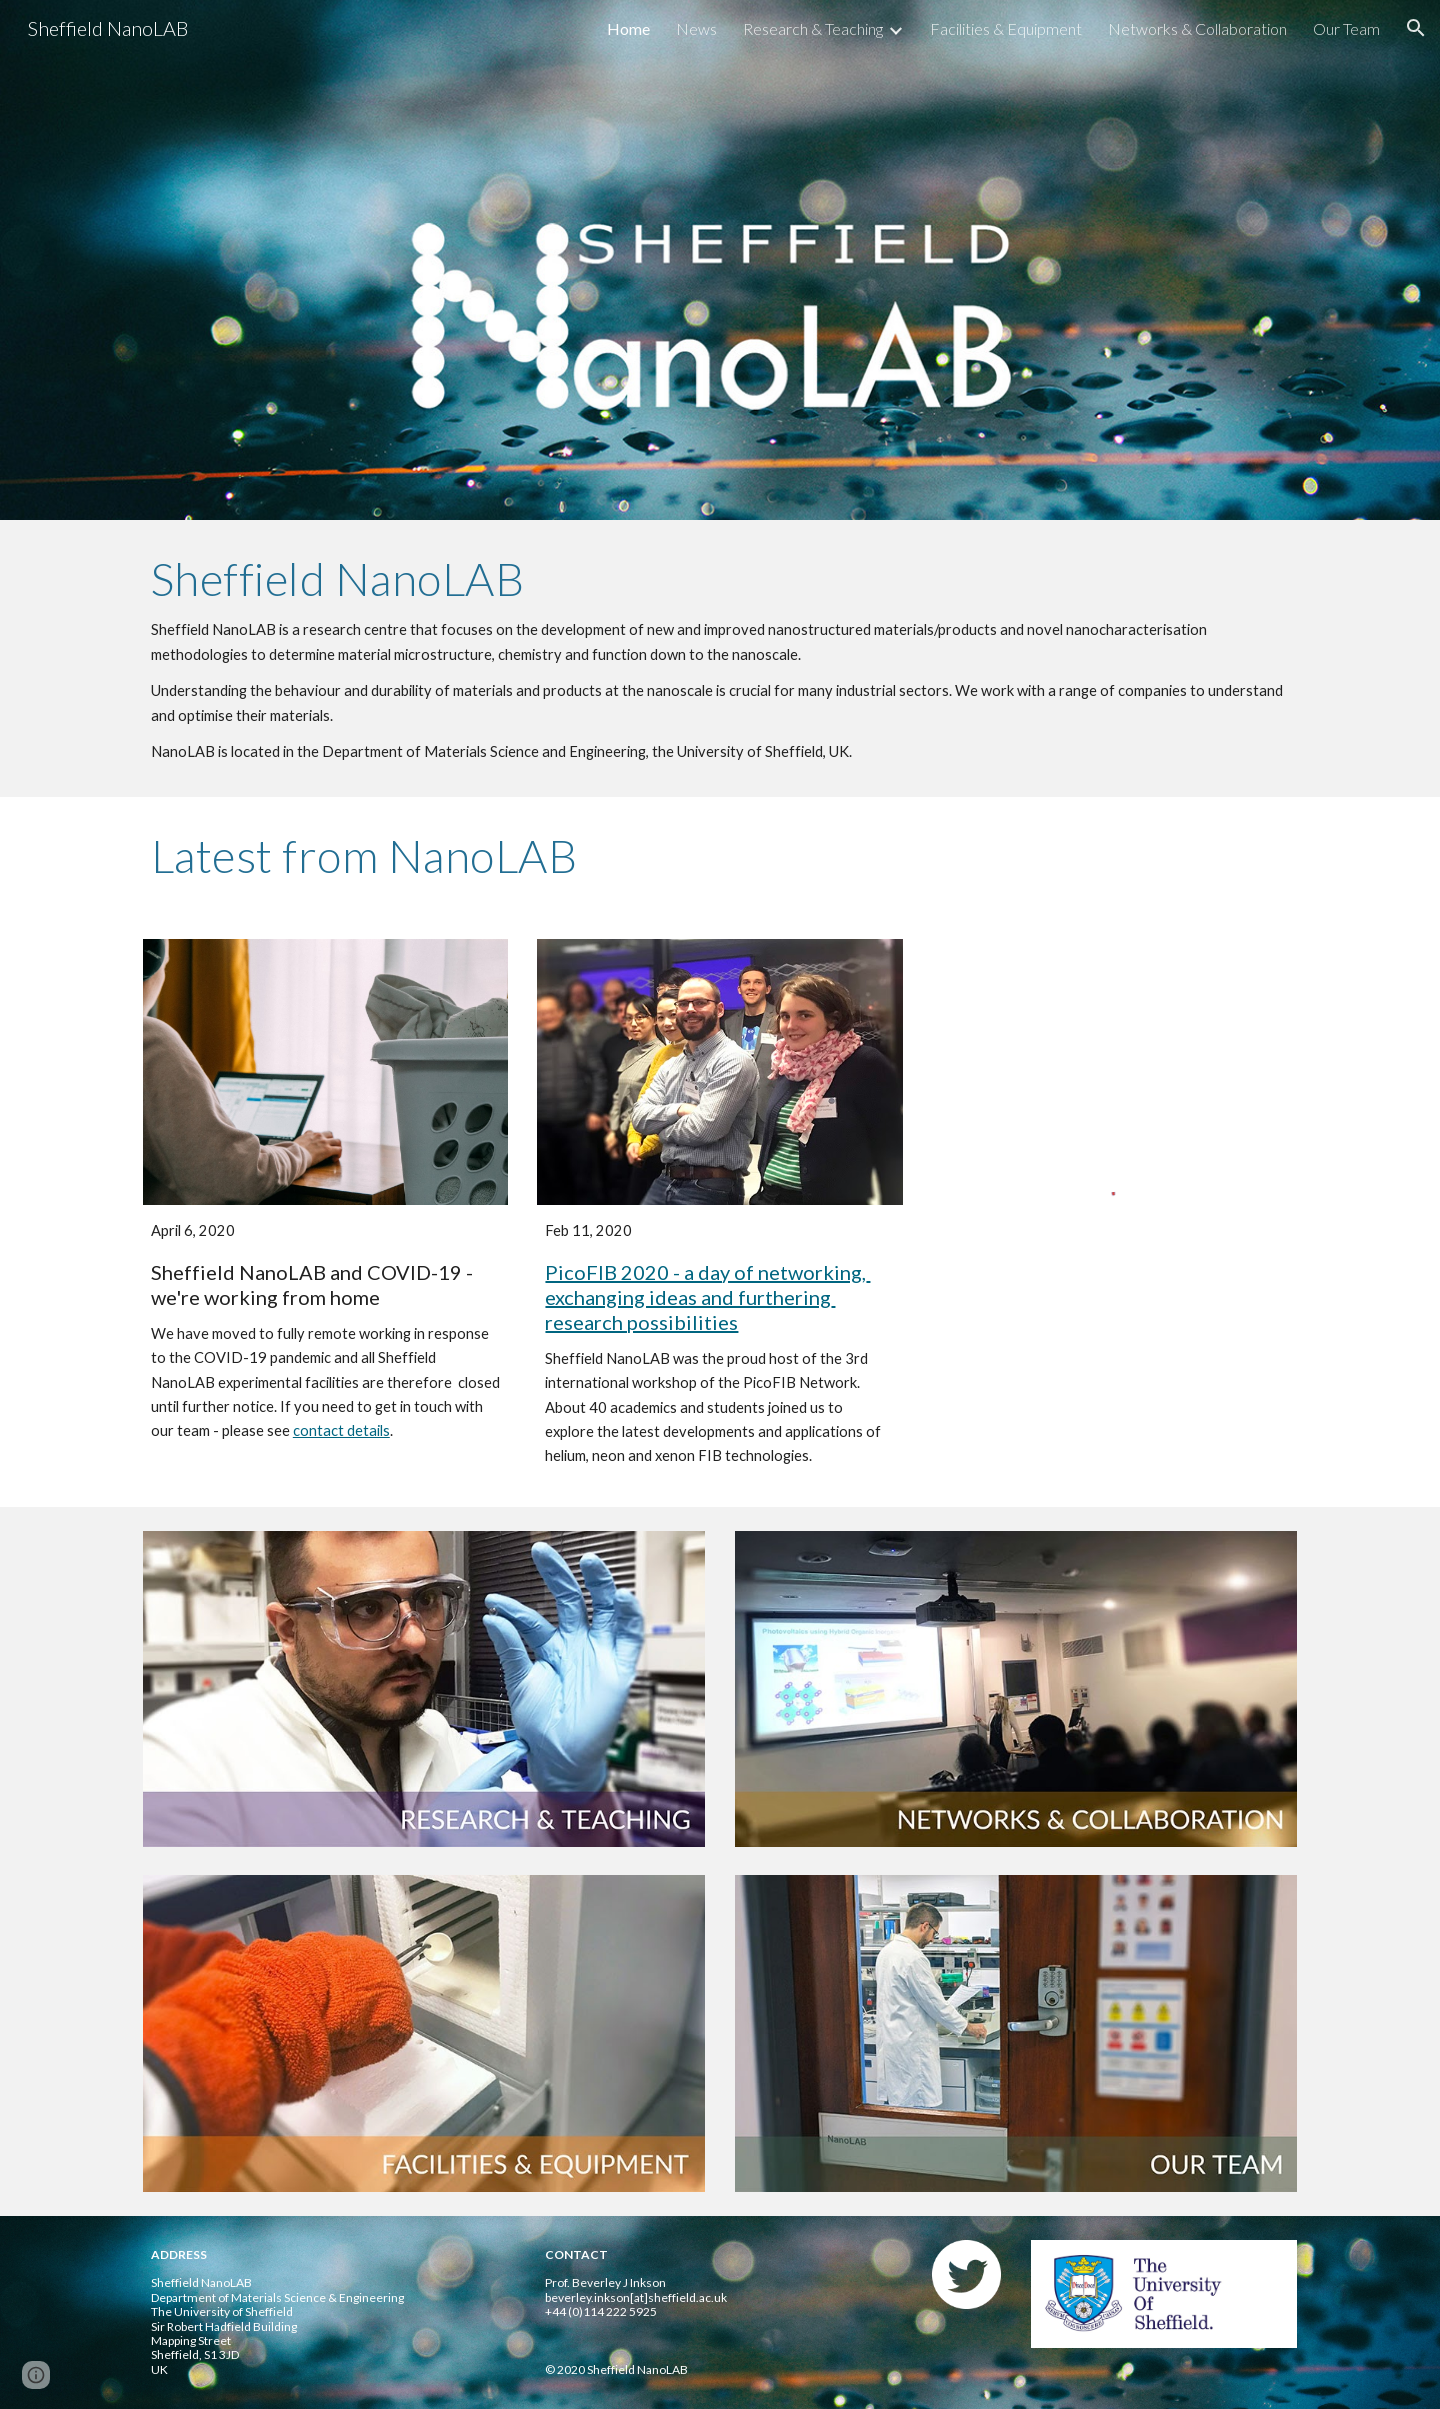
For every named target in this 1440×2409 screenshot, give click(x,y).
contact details (341, 1430)
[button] (1416, 28)
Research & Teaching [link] (813, 28)
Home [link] (628, 28)
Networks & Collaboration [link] (1197, 28)
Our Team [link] (1346, 28)
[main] (720, 658)
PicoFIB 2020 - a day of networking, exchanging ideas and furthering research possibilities (707, 1297)
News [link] (696, 28)
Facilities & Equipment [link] (1006, 28)
